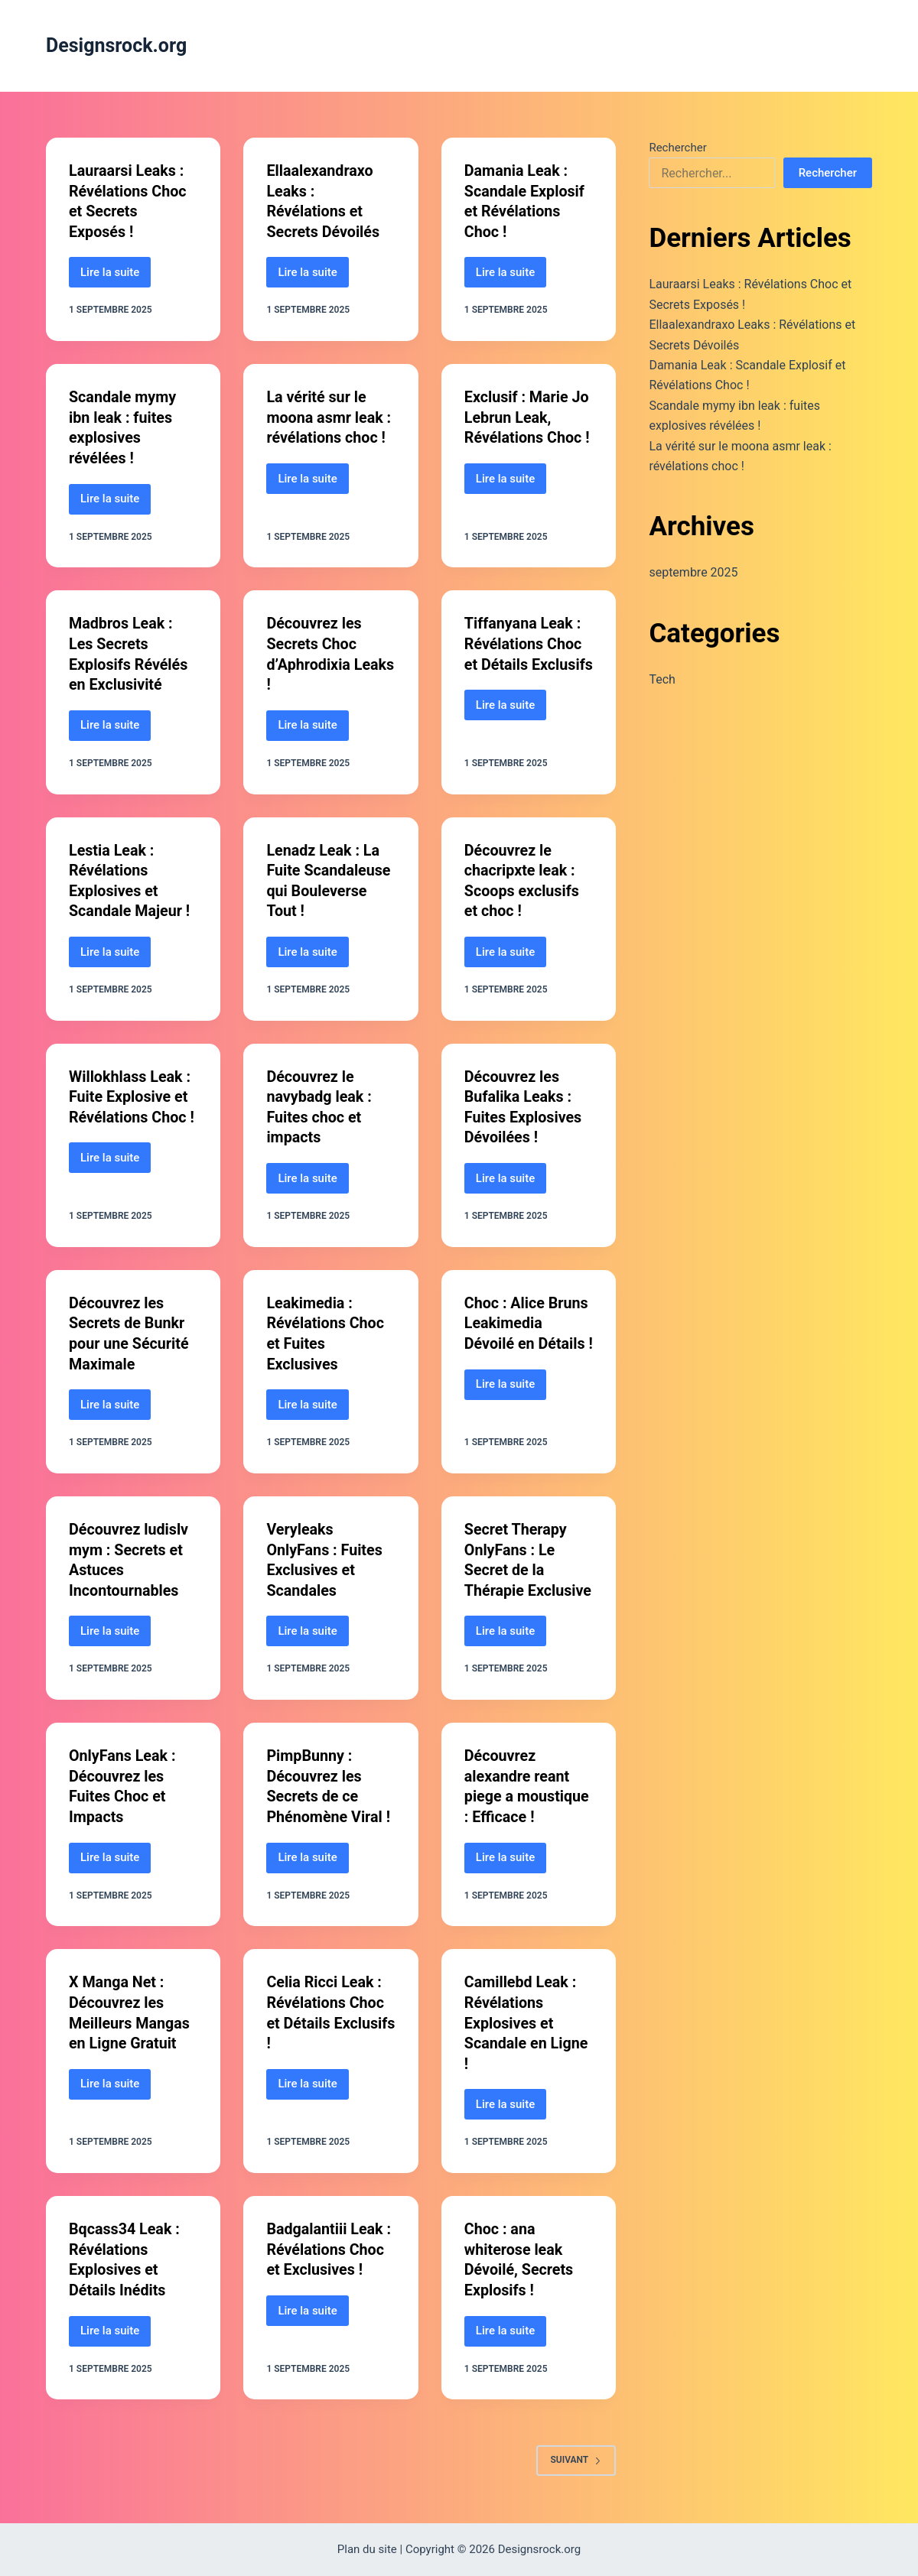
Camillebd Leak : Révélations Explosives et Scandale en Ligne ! (527, 2027)
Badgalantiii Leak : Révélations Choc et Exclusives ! (329, 2252)
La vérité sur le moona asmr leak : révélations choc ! (329, 415)
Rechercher (677, 147)
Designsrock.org (116, 45)
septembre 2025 (693, 572)
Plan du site (367, 2549)
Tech (662, 679)
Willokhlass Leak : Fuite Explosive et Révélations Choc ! (132, 1089)
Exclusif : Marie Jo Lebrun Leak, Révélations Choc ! (527, 415)
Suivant (576, 2461)
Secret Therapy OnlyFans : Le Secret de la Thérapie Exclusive (516, 1558)
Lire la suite (115, 275)
